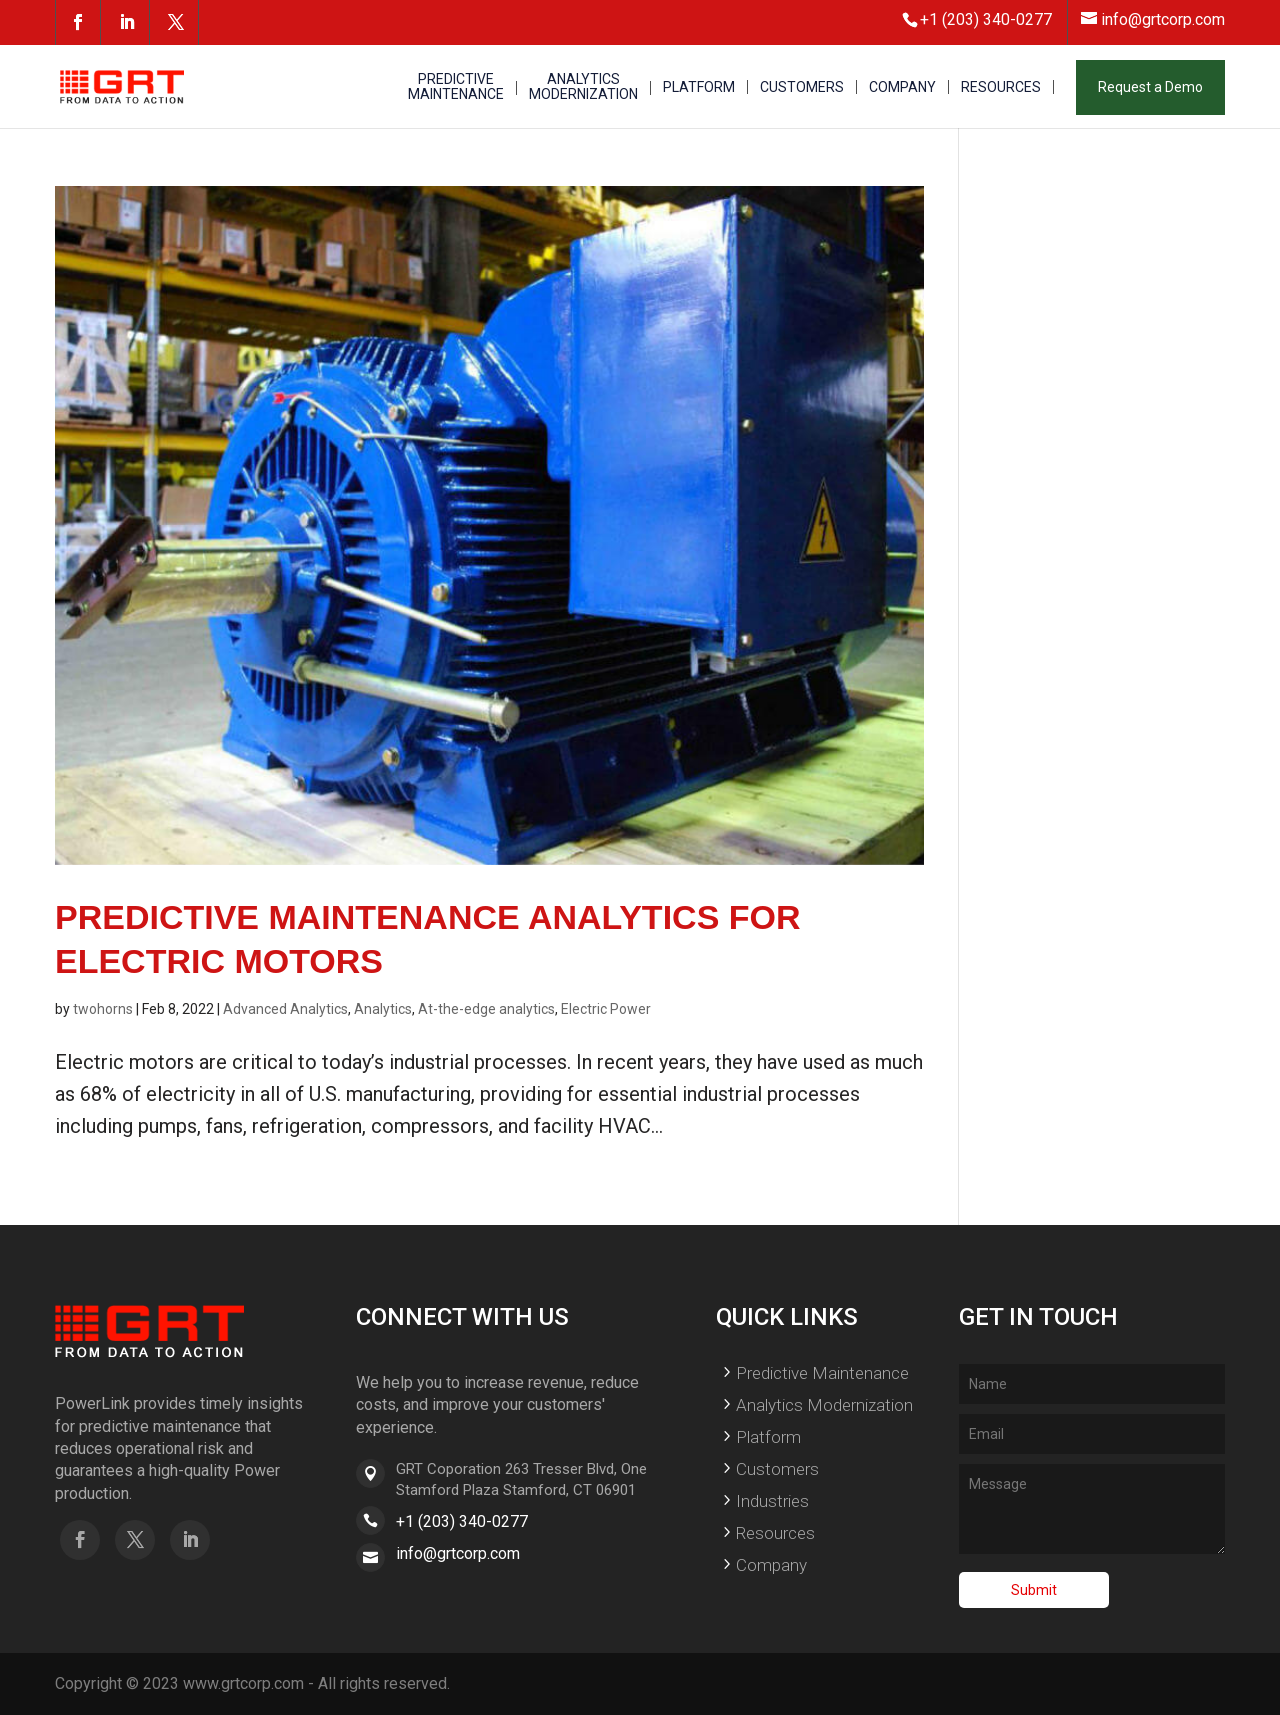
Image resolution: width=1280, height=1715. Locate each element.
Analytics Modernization (824, 1405)
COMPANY (902, 87)
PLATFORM (699, 87)
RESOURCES (1001, 87)
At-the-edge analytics (486, 1009)
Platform (768, 1437)
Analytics (383, 1009)
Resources (775, 1533)
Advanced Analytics (285, 1009)
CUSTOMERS (802, 87)
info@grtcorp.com (458, 1553)
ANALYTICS (583, 87)
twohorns (103, 1009)
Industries (772, 1501)
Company (771, 1565)
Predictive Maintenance (822, 1373)
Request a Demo (1150, 87)
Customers (777, 1469)
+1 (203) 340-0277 (462, 1521)
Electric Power (606, 1009)
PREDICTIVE (456, 87)
